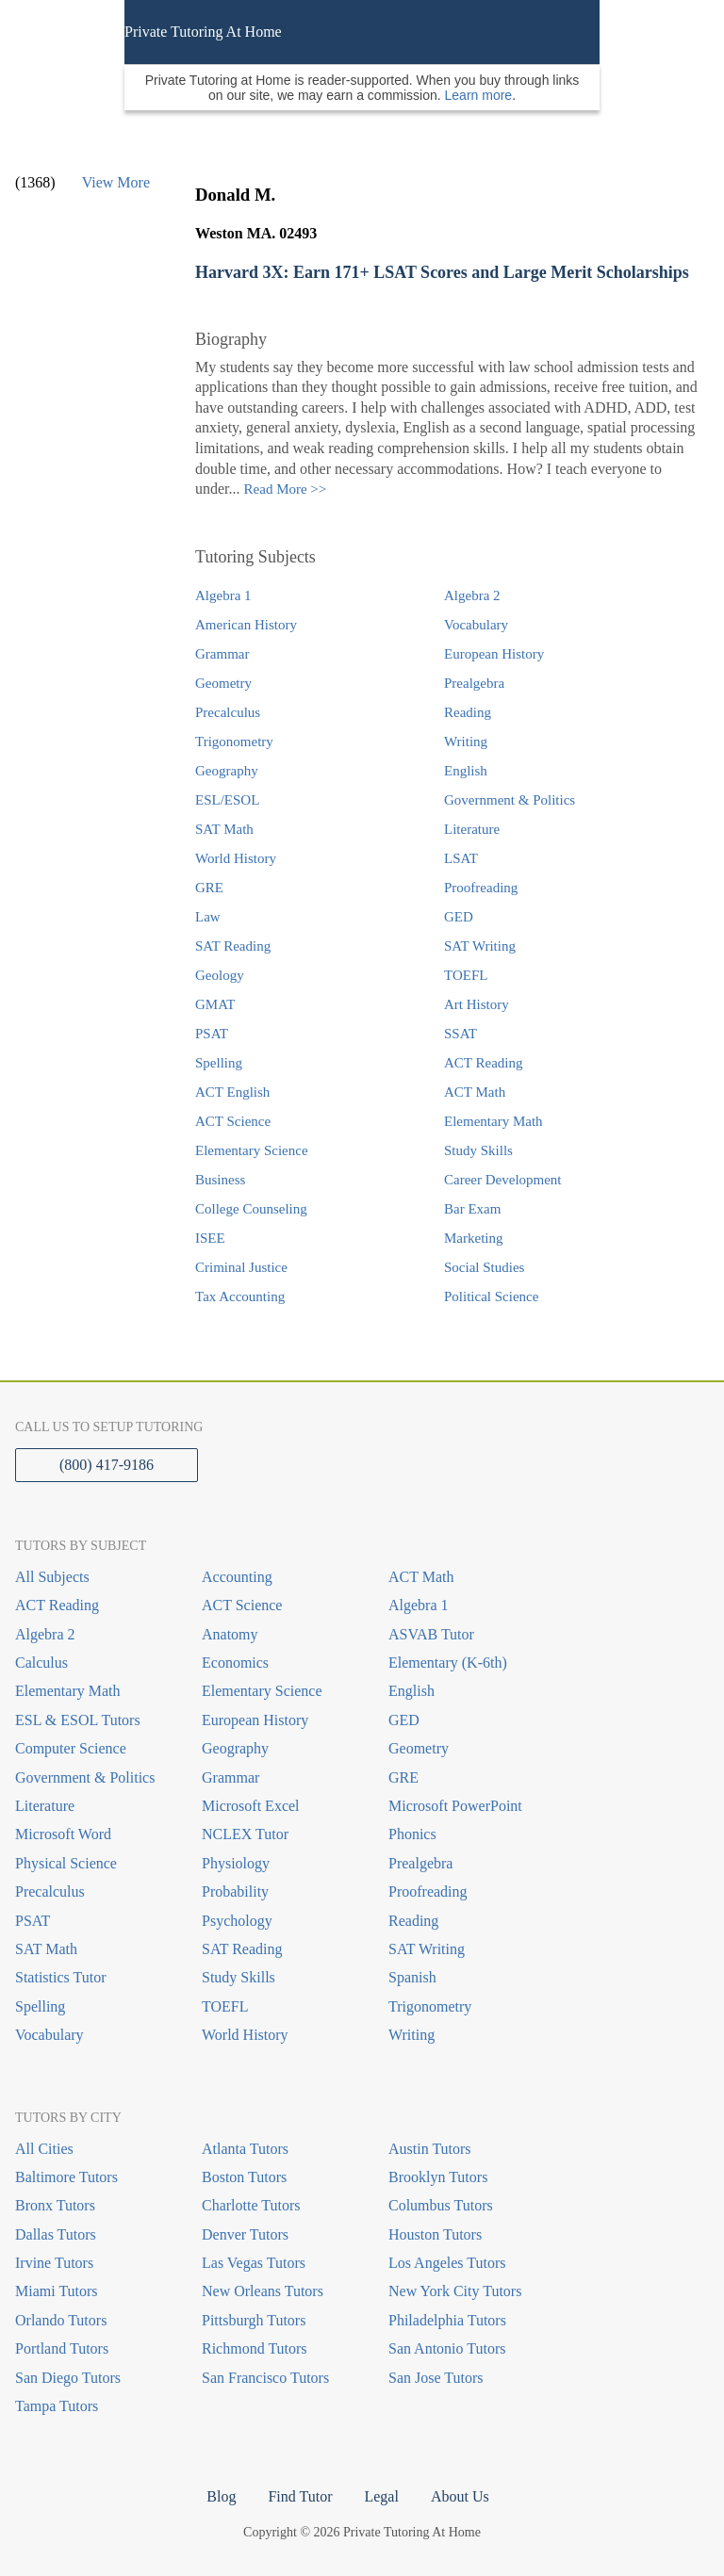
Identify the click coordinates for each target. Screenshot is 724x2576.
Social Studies (484, 1267)
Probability (235, 1891)
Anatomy (230, 1634)
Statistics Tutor (60, 1977)
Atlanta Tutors (245, 2149)
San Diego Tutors (68, 2378)
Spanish (412, 1977)
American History (246, 624)
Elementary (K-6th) (447, 1663)
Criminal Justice (241, 1267)
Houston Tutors (435, 2234)
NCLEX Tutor (245, 1834)
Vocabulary (476, 624)
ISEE (210, 1238)
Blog (221, 2496)
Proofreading (481, 887)
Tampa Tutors (56, 2406)
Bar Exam (472, 1208)
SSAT (460, 1033)
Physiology (236, 1863)
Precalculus (227, 712)
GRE (209, 887)
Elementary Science (251, 1150)
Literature (472, 829)
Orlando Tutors (61, 2320)
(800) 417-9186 (106, 1465)
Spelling (218, 1062)
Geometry (223, 683)
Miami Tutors (56, 2291)
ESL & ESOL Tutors (77, 1720)
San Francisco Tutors (265, 2378)
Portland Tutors (61, 2348)
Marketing (473, 1238)
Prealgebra (474, 683)
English (465, 770)
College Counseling (251, 1208)
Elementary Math (493, 1121)
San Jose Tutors (435, 2378)
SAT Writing (480, 946)
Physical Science (66, 1863)
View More (116, 182)
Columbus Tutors (440, 2205)
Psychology (237, 1921)
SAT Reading (233, 946)
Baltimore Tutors (66, 2177)
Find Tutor (300, 2496)
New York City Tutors (454, 2291)
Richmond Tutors (254, 2348)
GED (458, 916)
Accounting (237, 1577)
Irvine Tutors (54, 2263)
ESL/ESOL (227, 799)
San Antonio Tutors (446, 2348)
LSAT (461, 858)
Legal (381, 2496)
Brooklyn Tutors (437, 2177)
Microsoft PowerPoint (455, 1806)
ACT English (232, 1092)
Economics (235, 1663)
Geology (219, 975)
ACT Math (474, 1092)
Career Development (503, 1179)
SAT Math (224, 829)
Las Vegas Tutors (253, 2263)
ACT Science (233, 1121)
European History (494, 653)
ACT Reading (483, 1062)
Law (208, 916)
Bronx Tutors (55, 2205)
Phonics (412, 1834)
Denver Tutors (245, 2234)
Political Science (491, 1296)
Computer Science (70, 1748)
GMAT (215, 1004)
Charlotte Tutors (251, 2205)
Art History (476, 1004)
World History (235, 858)
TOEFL (465, 975)
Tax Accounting (240, 1296)
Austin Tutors (429, 2149)
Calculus (41, 1663)
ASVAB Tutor (431, 1634)
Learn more (479, 95)
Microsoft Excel (251, 1806)
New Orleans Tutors (262, 2291)
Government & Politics (509, 799)
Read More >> (285, 489)
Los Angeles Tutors (446, 2263)
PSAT (211, 1033)
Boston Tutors (244, 2177)
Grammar (222, 653)
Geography (226, 770)
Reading (467, 712)
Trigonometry (234, 741)
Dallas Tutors (55, 2234)
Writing (465, 741)
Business (220, 1179)
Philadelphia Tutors (447, 2320)
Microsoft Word (63, 1834)
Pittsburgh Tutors (253, 2320)
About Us (460, 2496)
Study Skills (478, 1150)
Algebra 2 (472, 595)
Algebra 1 (223, 595)
